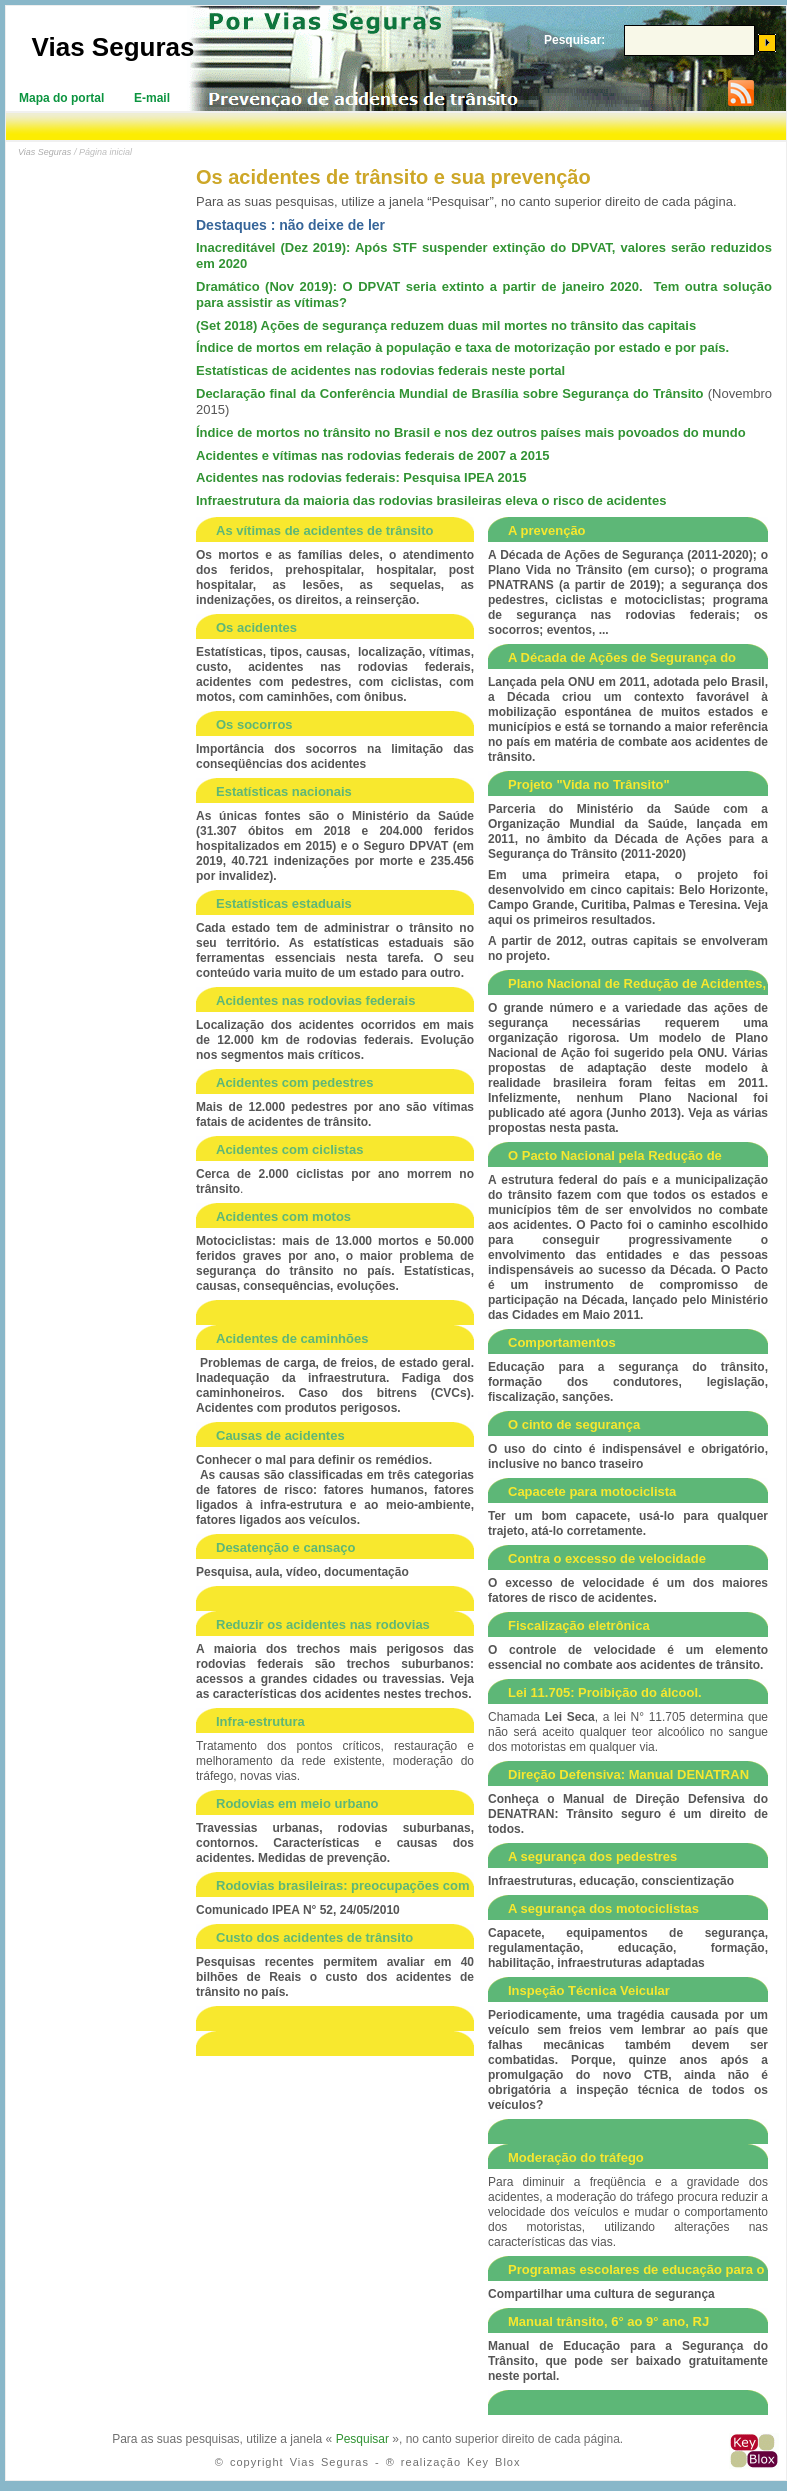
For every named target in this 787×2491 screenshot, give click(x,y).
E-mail (152, 98)
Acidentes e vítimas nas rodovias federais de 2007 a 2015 (372, 455)
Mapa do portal (61, 98)
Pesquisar (362, 2439)
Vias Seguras (113, 47)
